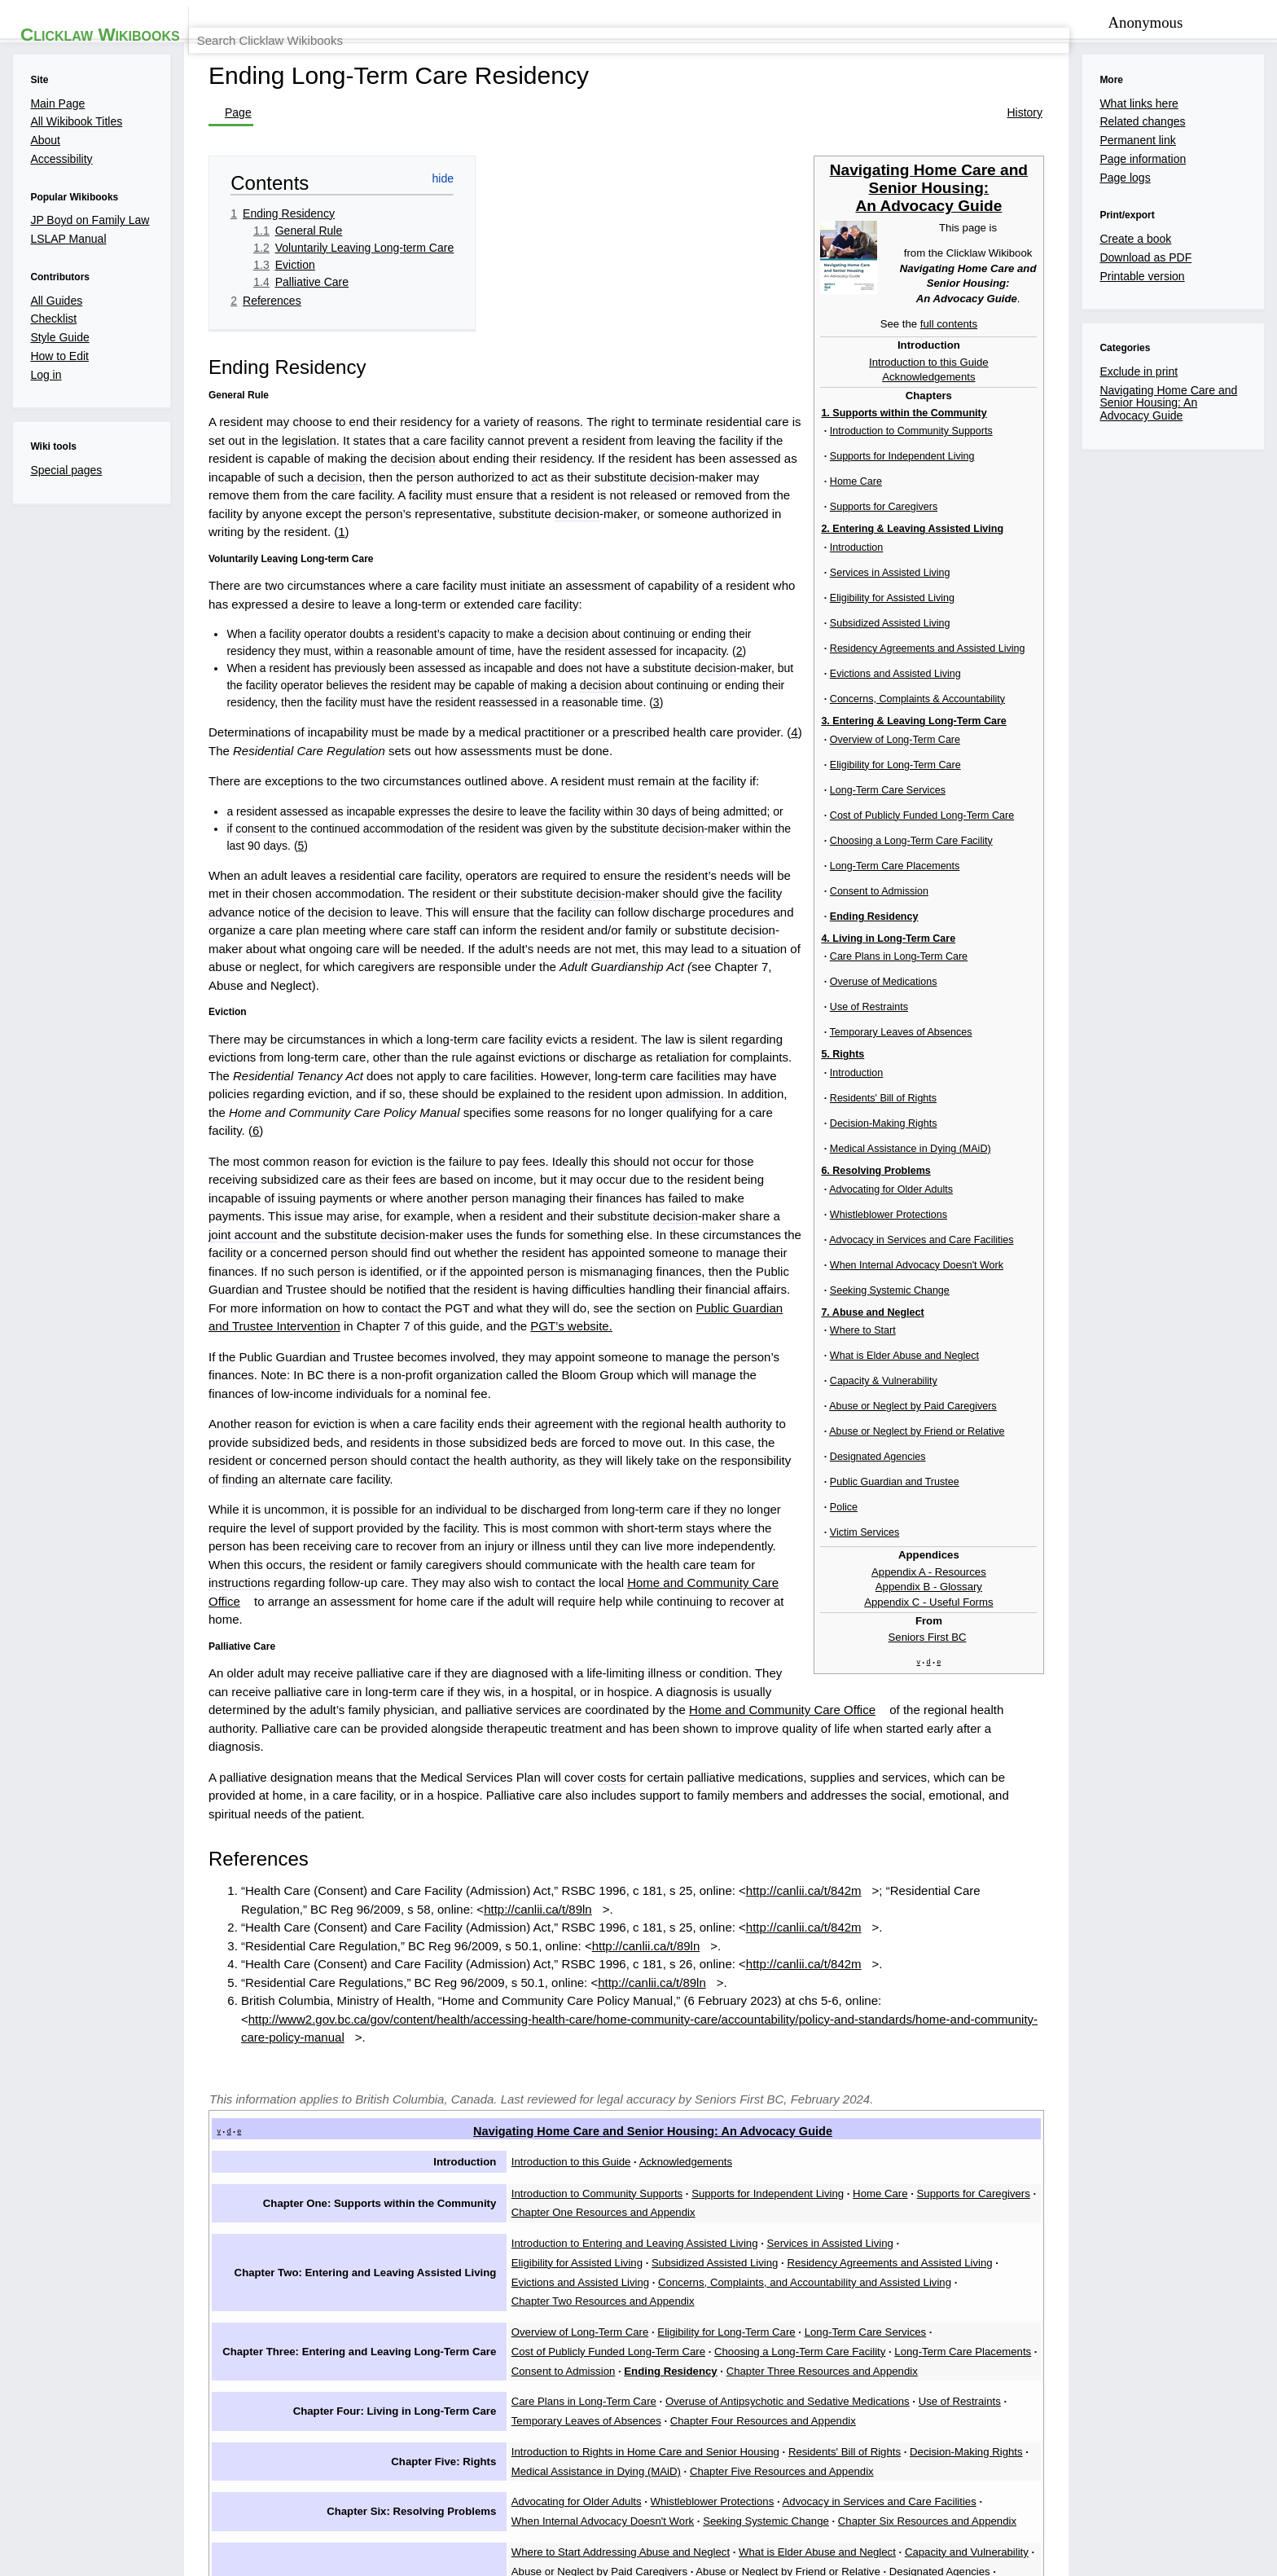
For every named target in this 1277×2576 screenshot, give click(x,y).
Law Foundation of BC (741, 2494)
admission (387, 1094)
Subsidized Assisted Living (1126, 1927)
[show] (1236, 497)
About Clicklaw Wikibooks (336, 2494)
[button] (249, 2355)
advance (604, 947)
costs (607, 1541)
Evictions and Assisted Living (798, 1947)
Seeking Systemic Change (567, 2157)
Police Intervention (1080, 2199)
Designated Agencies (757, 2199)
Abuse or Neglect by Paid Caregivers (1146, 2179)
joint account (414, 1163)
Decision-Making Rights (979, 2094)
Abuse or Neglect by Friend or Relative (598, 2199)
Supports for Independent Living (770, 1903)
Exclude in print (304, 2318)
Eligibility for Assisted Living (981, 1927)
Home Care (889, 1903)
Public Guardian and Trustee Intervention (299, 1224)
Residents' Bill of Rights (851, 2094)
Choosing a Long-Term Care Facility (1121, 642)
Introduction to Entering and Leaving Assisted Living (630, 1927)
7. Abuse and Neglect (1081, 790)
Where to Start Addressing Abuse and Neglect (616, 2179)
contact (919, 1204)
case (294, 1319)
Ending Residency (1082, 706)
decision (815, 518)
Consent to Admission (1087, 685)
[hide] (1238, 538)
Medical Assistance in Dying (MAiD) (1137, 2094)
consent (235, 900)
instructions (461, 1387)
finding (984, 1319)
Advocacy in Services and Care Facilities (888, 2136)
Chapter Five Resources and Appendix (597, 2114)
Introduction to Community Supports (591, 1903)
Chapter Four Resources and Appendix (598, 2072)
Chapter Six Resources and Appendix (737, 2157)
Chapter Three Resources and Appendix (601, 2030)
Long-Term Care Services (1096, 600)
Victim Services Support (561, 2220)
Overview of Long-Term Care (1104, 558)
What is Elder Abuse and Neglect (823, 2179)
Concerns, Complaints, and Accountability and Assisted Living (1035, 1947)
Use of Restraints (972, 2052)
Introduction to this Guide (1140, 444)
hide (1232, 1855)
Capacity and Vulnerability (980, 2179)
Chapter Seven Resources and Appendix (732, 2220)
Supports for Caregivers (987, 1903)
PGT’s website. (659, 1224)
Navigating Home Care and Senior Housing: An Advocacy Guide (1140, 273)
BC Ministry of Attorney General (1013, 2494)
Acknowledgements (1140, 461)
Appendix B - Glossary (1140, 844)
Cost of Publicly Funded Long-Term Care (1133, 621)
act (743, 539)
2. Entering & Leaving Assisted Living (1122, 518)
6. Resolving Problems (1084, 769)
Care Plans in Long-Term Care (577, 2052)
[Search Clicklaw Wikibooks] (1130, 68)
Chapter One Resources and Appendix (1151, 1903)
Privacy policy (229, 2494)
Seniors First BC (1138, 896)
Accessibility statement (533, 2494)
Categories (218, 2318)
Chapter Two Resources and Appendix (597, 1968)
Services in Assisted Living (836, 1927)
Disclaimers (438, 2494)
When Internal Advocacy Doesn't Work (1095, 2136)
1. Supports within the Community (1113, 498)
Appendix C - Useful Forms (1139, 859)
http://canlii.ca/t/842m (814, 1622)
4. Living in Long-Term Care (1097, 729)
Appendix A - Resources (1140, 827)
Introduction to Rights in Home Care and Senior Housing (642, 2094)
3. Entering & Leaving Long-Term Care (1124, 539)
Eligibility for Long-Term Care (1105, 579)
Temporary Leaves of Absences (1103, 2052)
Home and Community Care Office (966, 1387)
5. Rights (1050, 749)
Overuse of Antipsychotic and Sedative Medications (791, 2052)
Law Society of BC (864, 2494)
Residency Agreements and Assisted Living (609, 1947)
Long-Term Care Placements (1104, 663)
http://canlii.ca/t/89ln (288, 1642)
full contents (1160, 405)
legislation (914, 498)
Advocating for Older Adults (569, 2136)
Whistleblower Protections (712, 2136)
